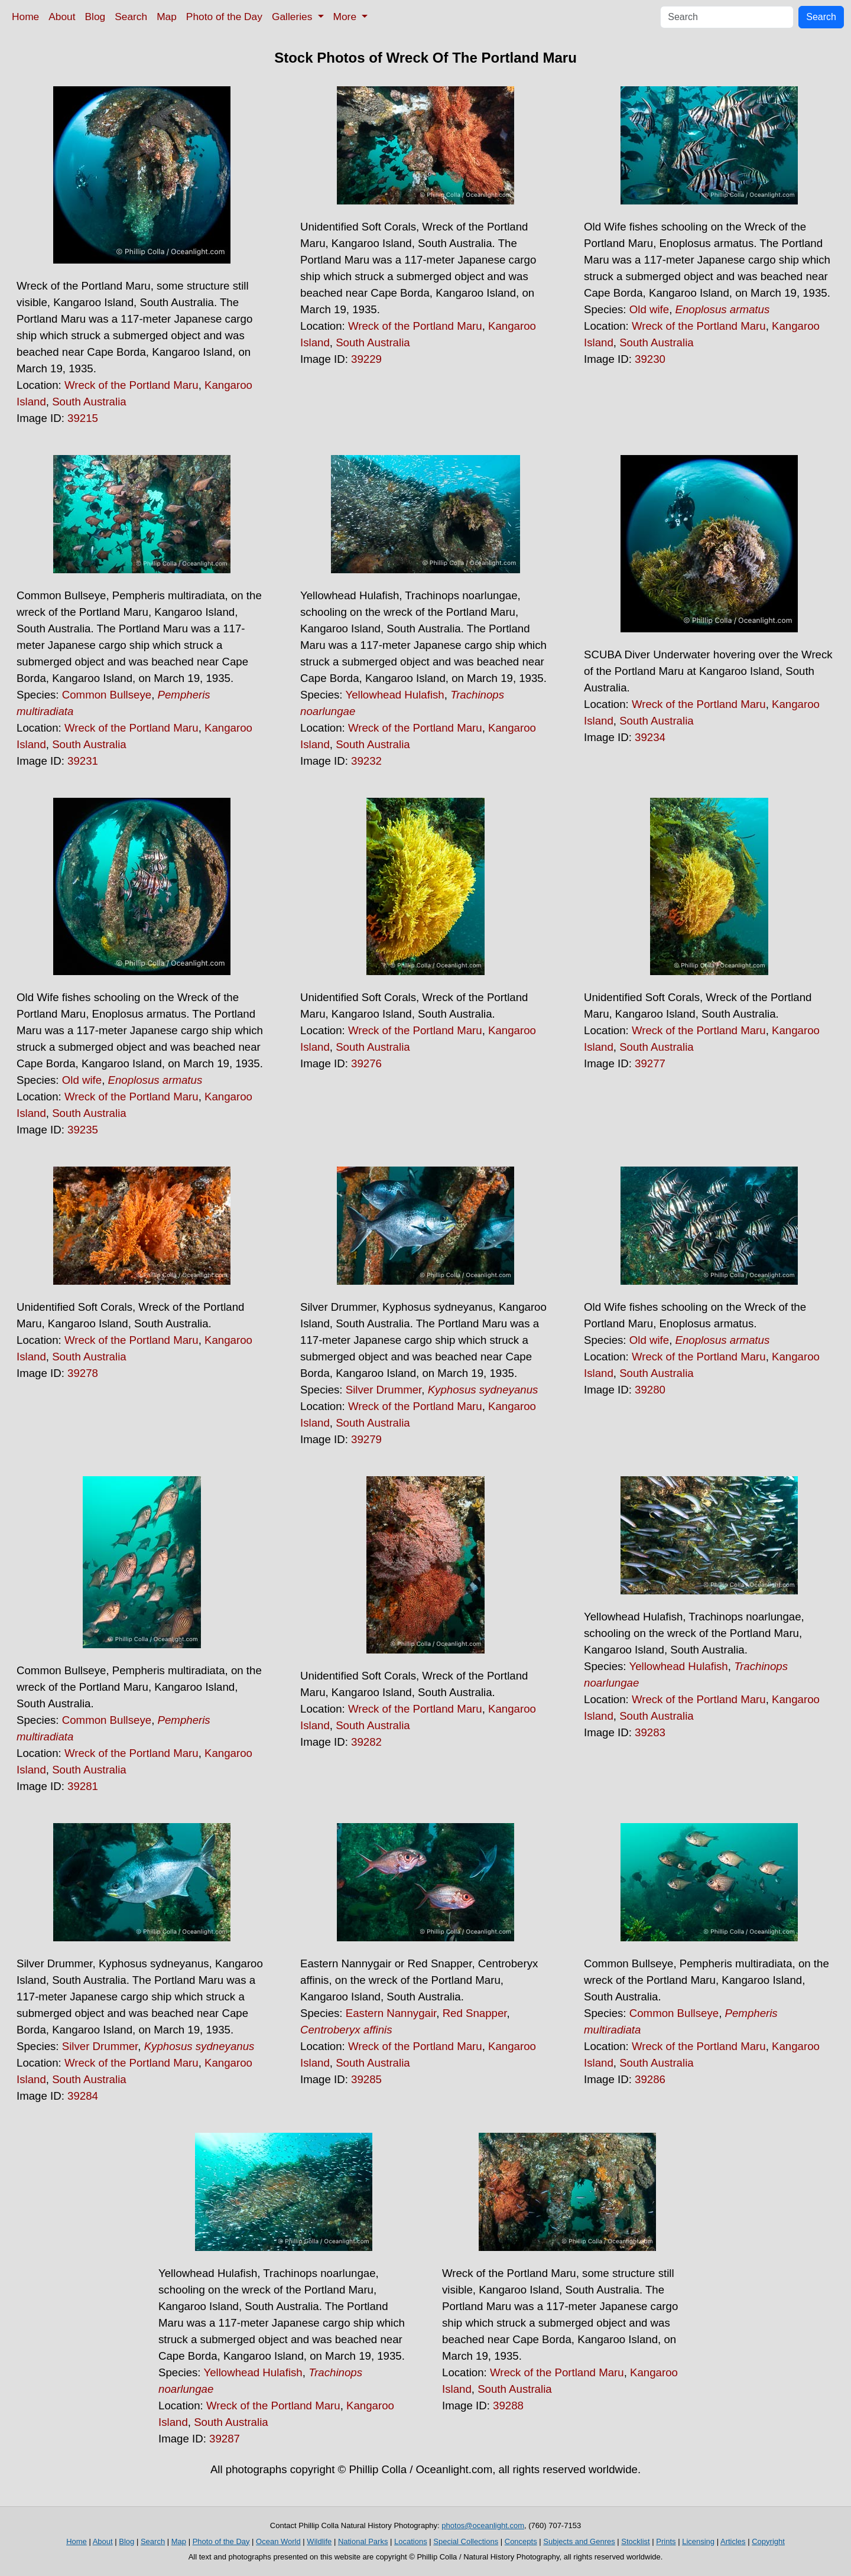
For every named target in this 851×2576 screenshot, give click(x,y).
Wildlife (319, 2541)
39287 (224, 2438)
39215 (82, 418)
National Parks (363, 2541)
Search (131, 16)
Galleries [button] (293, 16)
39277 (650, 1063)
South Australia (89, 401)
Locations (410, 2541)
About (61, 16)
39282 (366, 1742)
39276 (366, 1063)
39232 (366, 761)
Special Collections (465, 2541)
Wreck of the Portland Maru (131, 385)
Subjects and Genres (579, 2541)
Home (25, 16)
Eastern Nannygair (391, 2013)
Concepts (521, 2541)
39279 (366, 1439)
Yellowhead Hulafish (394, 694)
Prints (665, 2541)
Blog (95, 16)
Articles (733, 2541)
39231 (82, 761)
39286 (650, 2079)
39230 (650, 359)
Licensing (698, 2541)
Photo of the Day (224, 16)
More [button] (346, 16)
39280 (650, 1389)
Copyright (768, 2541)
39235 (82, 1129)
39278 (82, 1373)
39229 (366, 359)
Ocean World (278, 2541)
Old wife (649, 309)
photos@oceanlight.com (482, 2525)
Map (167, 16)
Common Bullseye (106, 694)
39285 (366, 2079)
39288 (508, 2405)
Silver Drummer (384, 1389)
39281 (82, 1786)
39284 (82, 2096)
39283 (650, 1732)
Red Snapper (475, 2013)
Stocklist (635, 2541)
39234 (650, 737)
